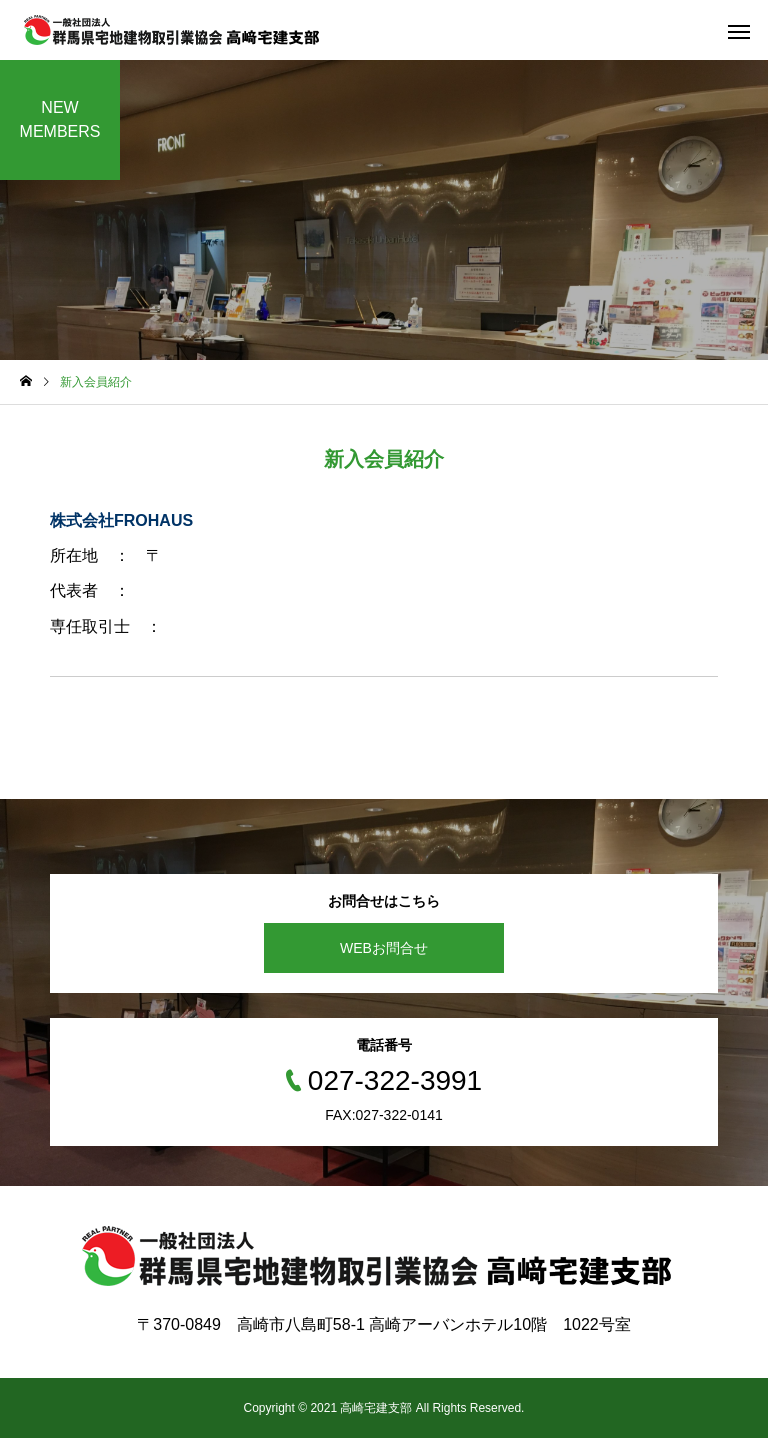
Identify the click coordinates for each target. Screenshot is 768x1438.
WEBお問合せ (384, 948)
